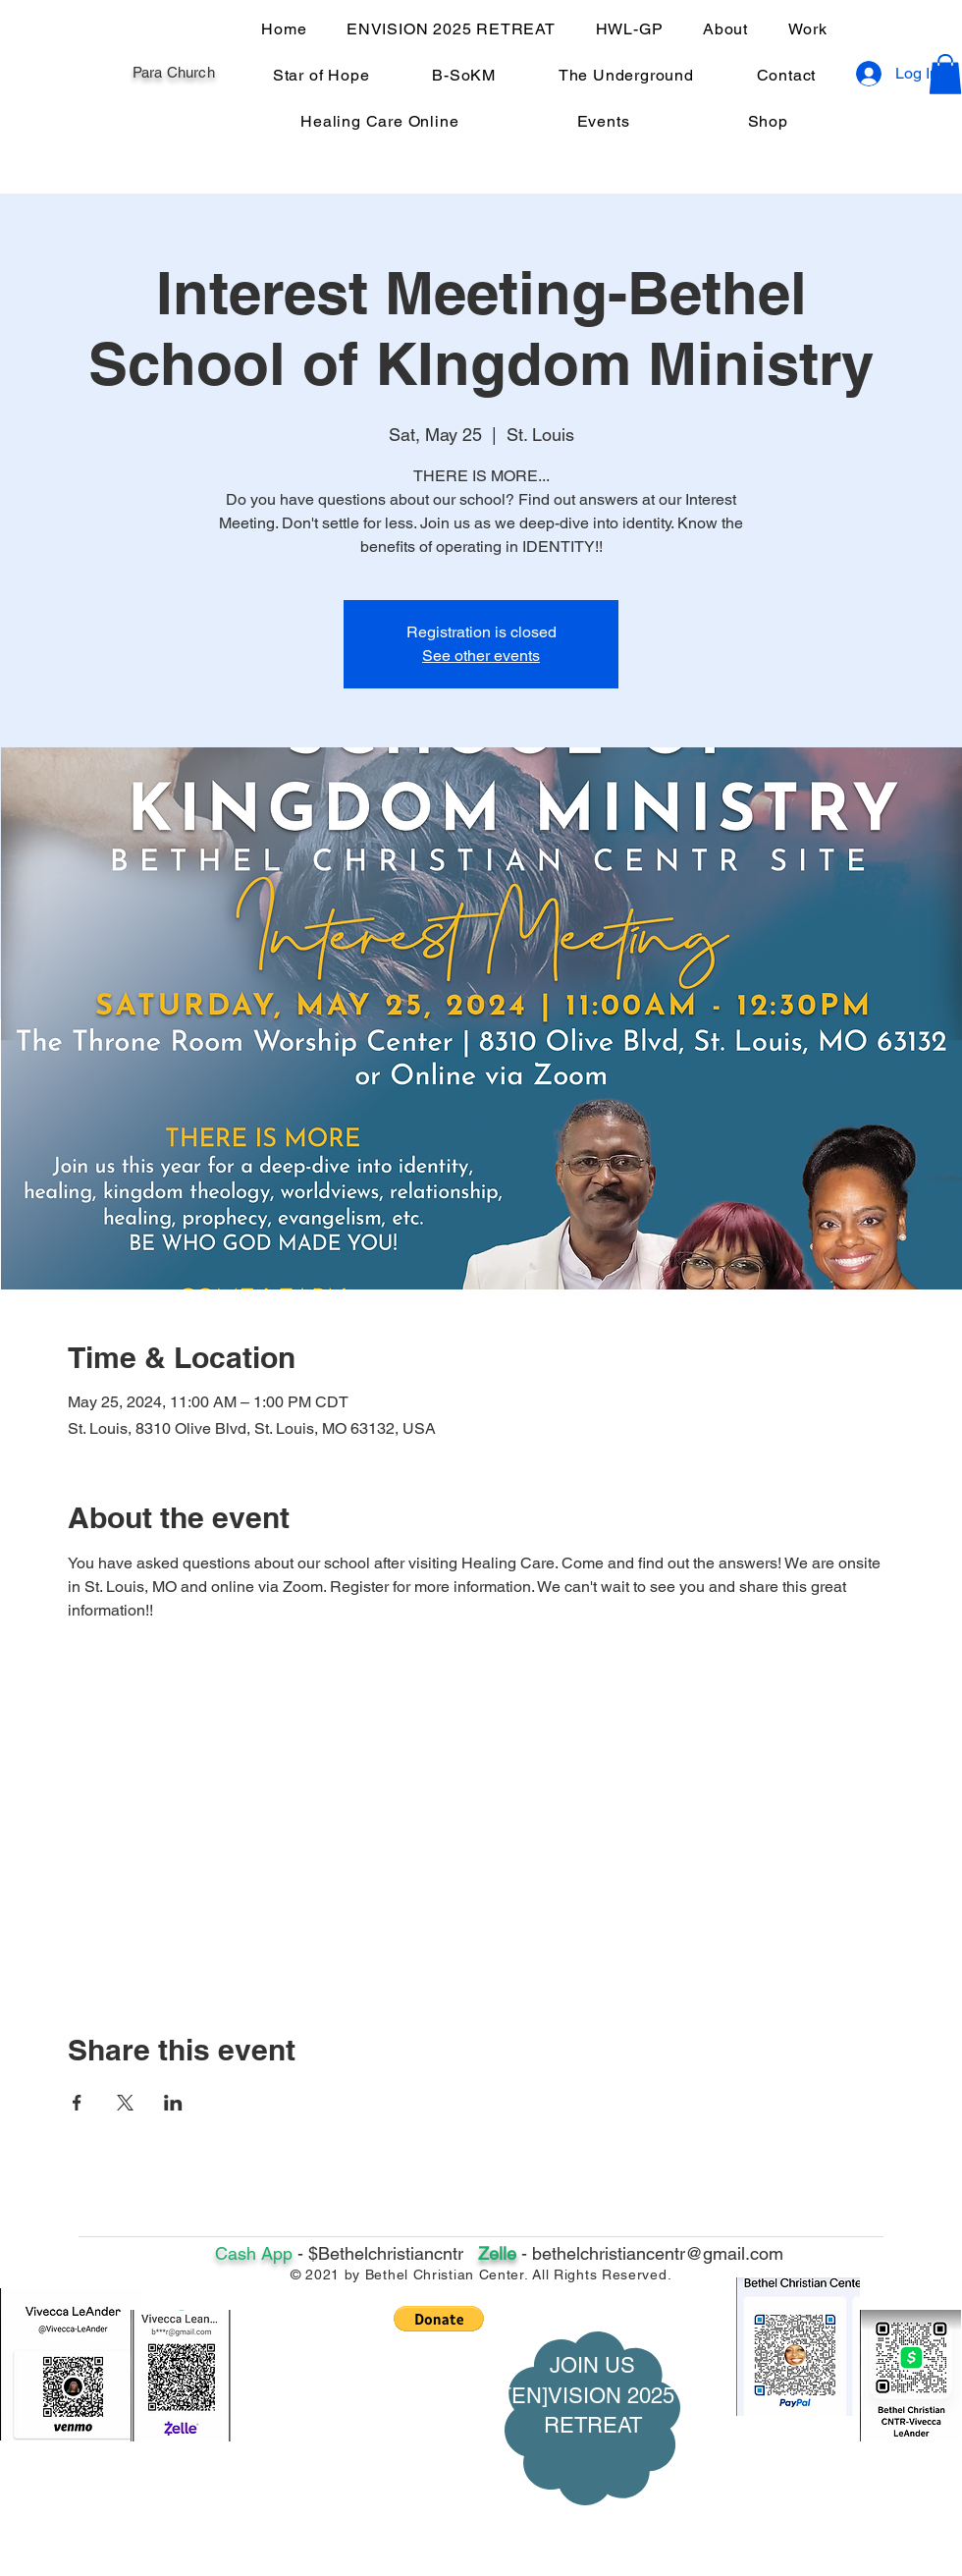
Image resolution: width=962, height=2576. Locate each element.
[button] (945, 74)
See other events (481, 655)
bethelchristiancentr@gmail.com (657, 2253)
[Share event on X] (125, 2102)
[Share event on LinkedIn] (173, 2102)
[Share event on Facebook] (77, 2102)
